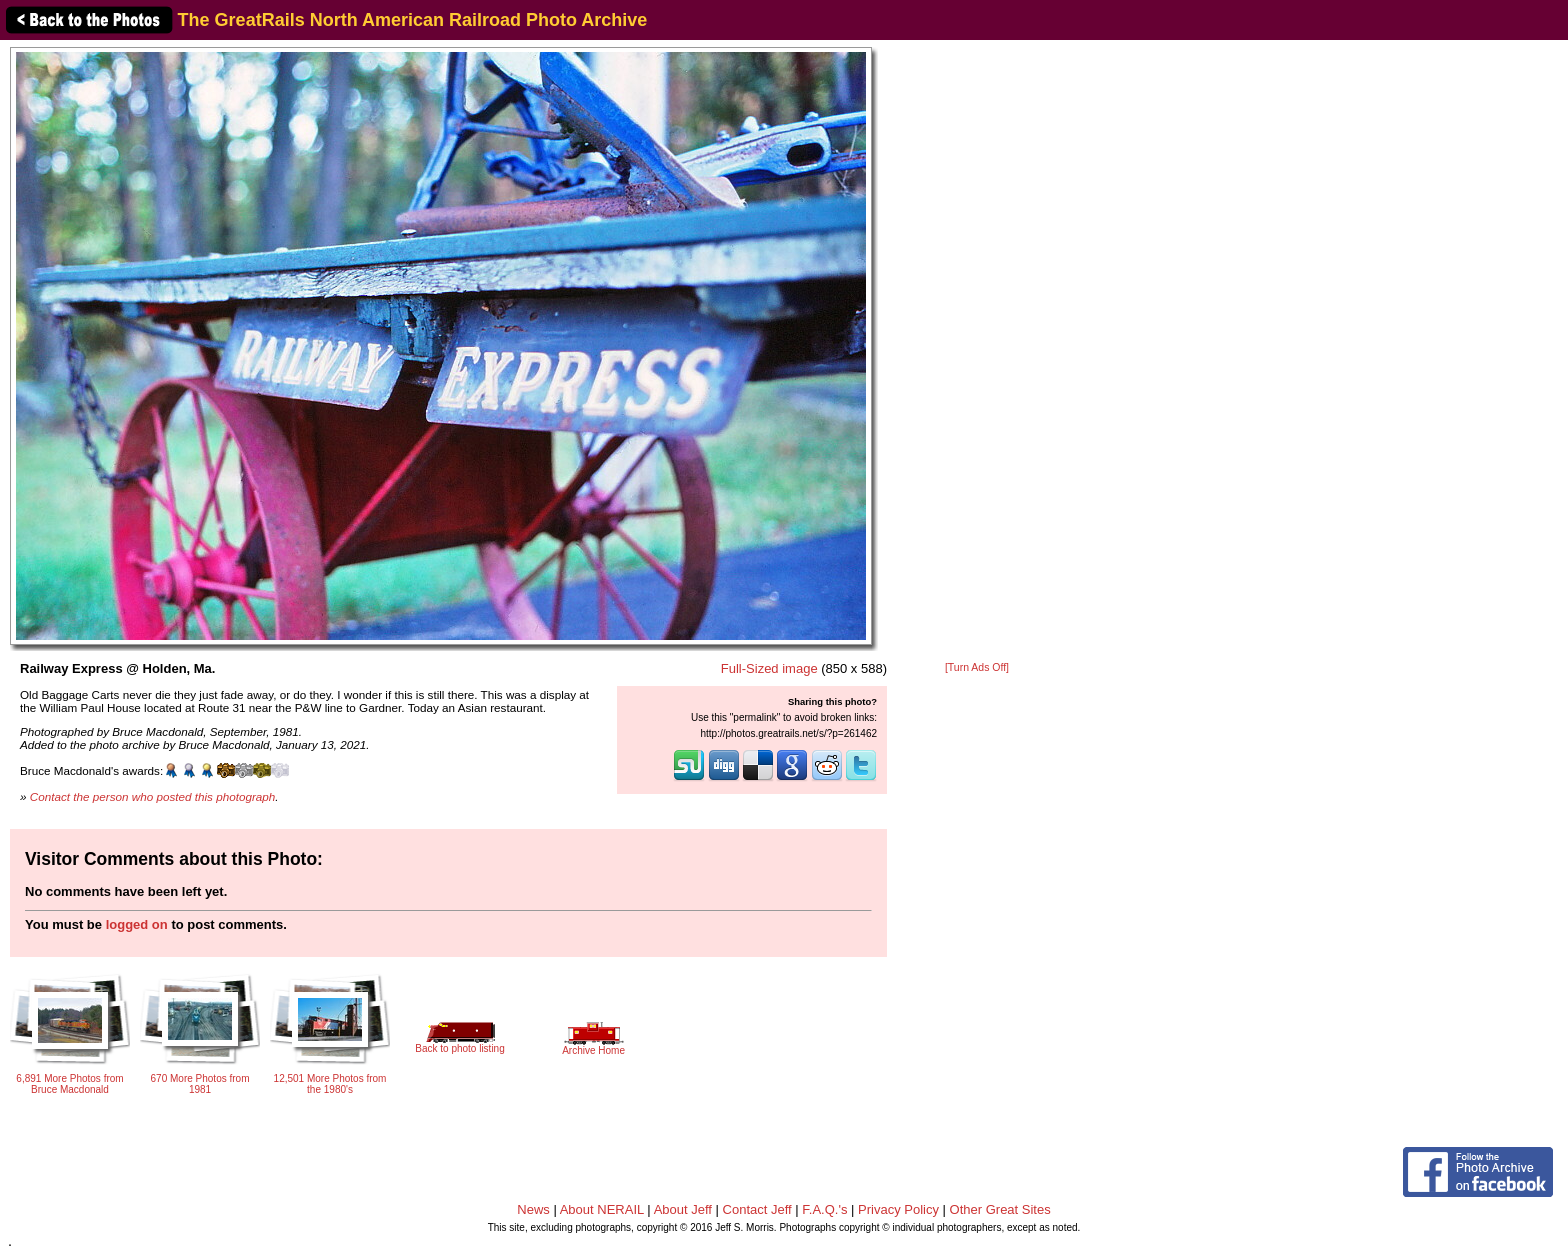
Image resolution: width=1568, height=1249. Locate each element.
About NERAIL (602, 1209)
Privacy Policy (898, 1209)
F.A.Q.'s (824, 1209)
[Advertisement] (977, 352)
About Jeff (683, 1209)
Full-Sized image (769, 668)
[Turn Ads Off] (977, 667)
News (533, 1209)
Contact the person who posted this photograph (153, 796)
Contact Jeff (757, 1209)
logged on (137, 924)
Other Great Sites (1000, 1209)
